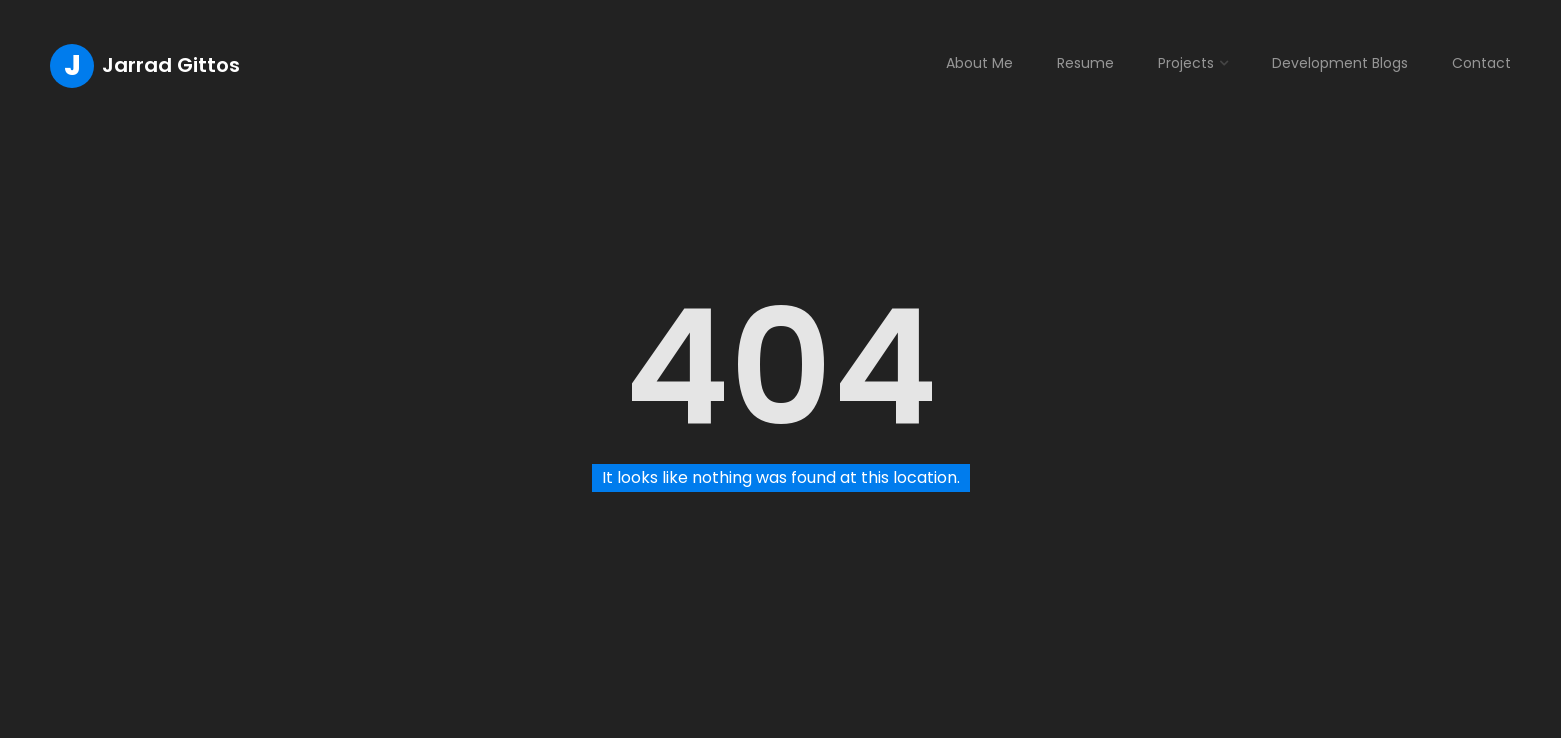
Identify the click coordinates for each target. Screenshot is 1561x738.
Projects (1186, 63)
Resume (1085, 63)
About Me (979, 63)
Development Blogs (1340, 63)
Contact (1481, 63)
